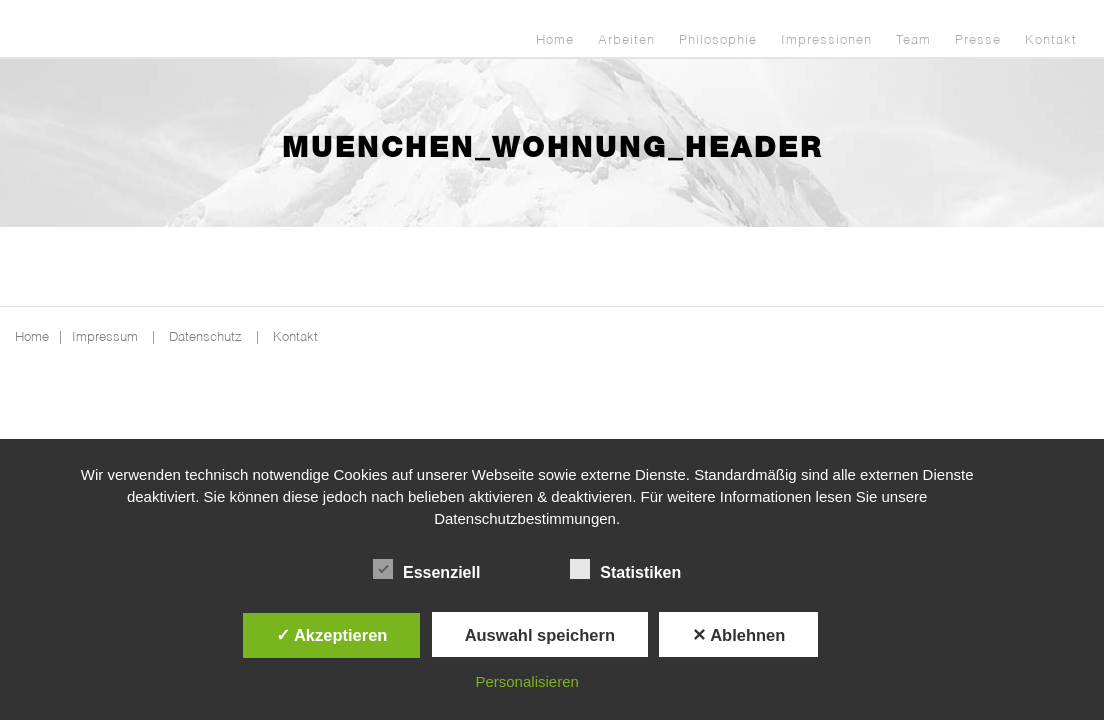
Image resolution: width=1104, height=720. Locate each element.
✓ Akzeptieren (332, 635)
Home (555, 40)
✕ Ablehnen (738, 635)
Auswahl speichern (540, 635)
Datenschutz (205, 337)
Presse (978, 40)
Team (913, 40)
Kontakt (1051, 40)
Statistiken (625, 570)
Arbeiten (626, 40)
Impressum (105, 337)
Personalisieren (526, 681)
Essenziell (426, 570)
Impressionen (826, 40)
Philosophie (718, 40)
